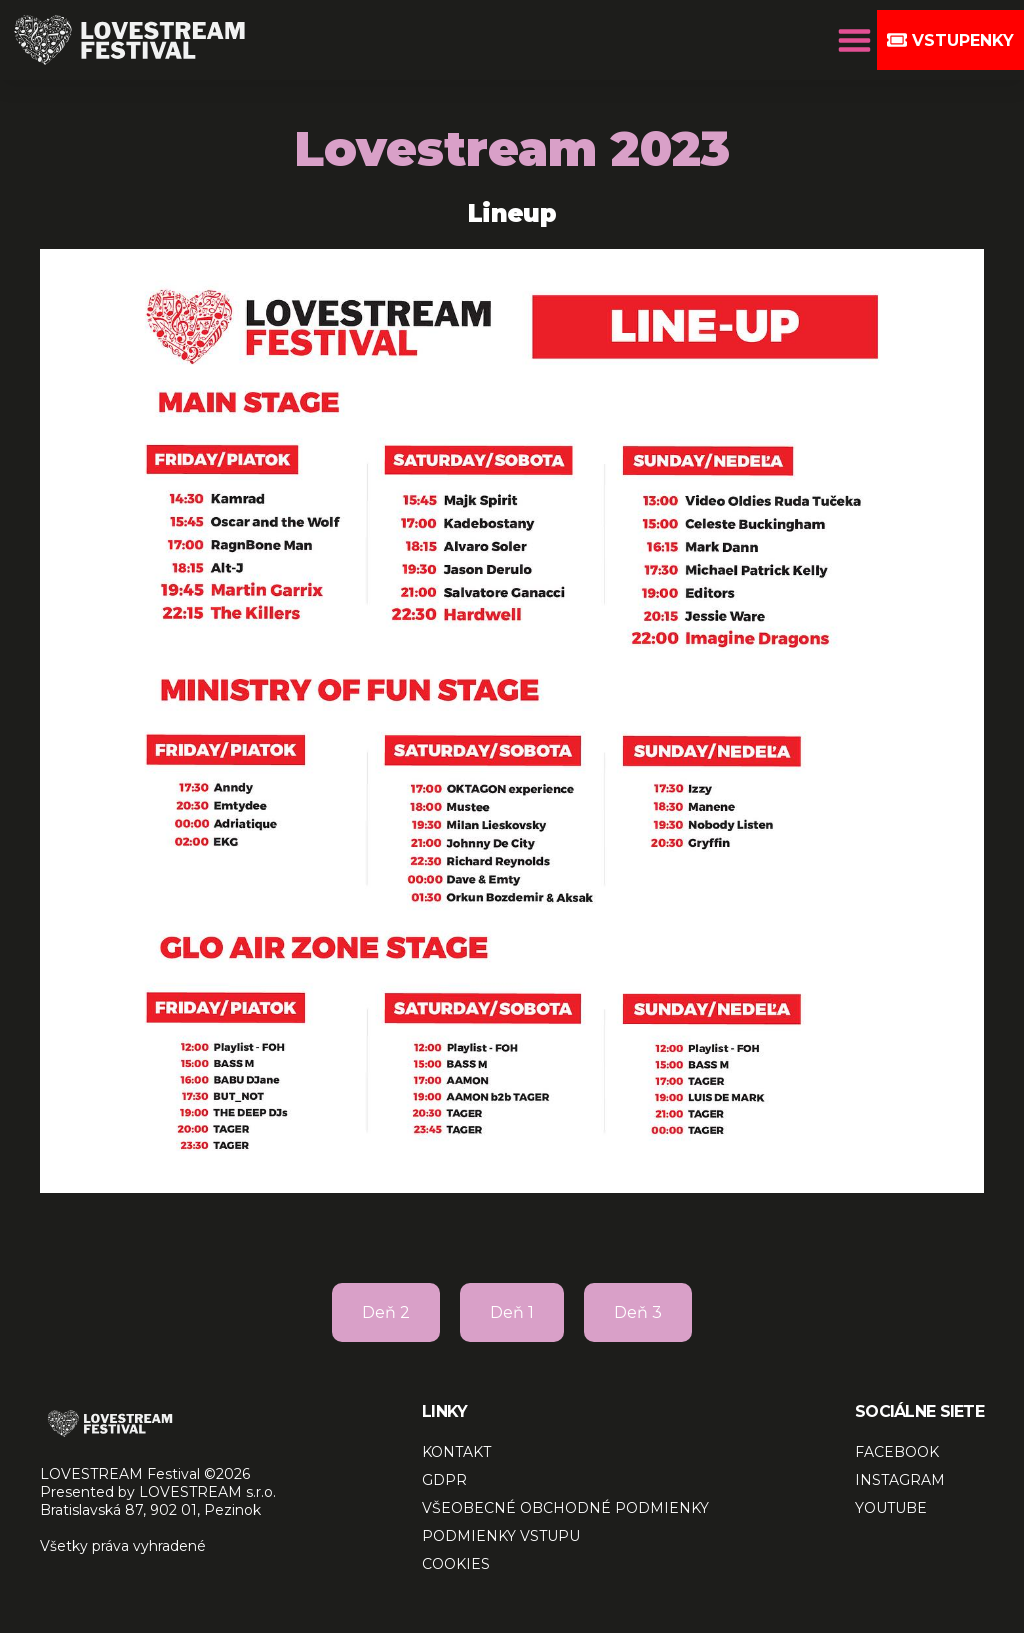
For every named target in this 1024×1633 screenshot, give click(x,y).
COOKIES (456, 1564)
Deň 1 (512, 1312)
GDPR (444, 1480)
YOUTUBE (891, 1508)
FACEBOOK (897, 1452)
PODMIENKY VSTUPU (501, 1536)
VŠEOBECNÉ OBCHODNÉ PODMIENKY (565, 1508)
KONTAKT (456, 1452)
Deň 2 (386, 1312)
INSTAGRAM (900, 1480)
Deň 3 (638, 1312)
